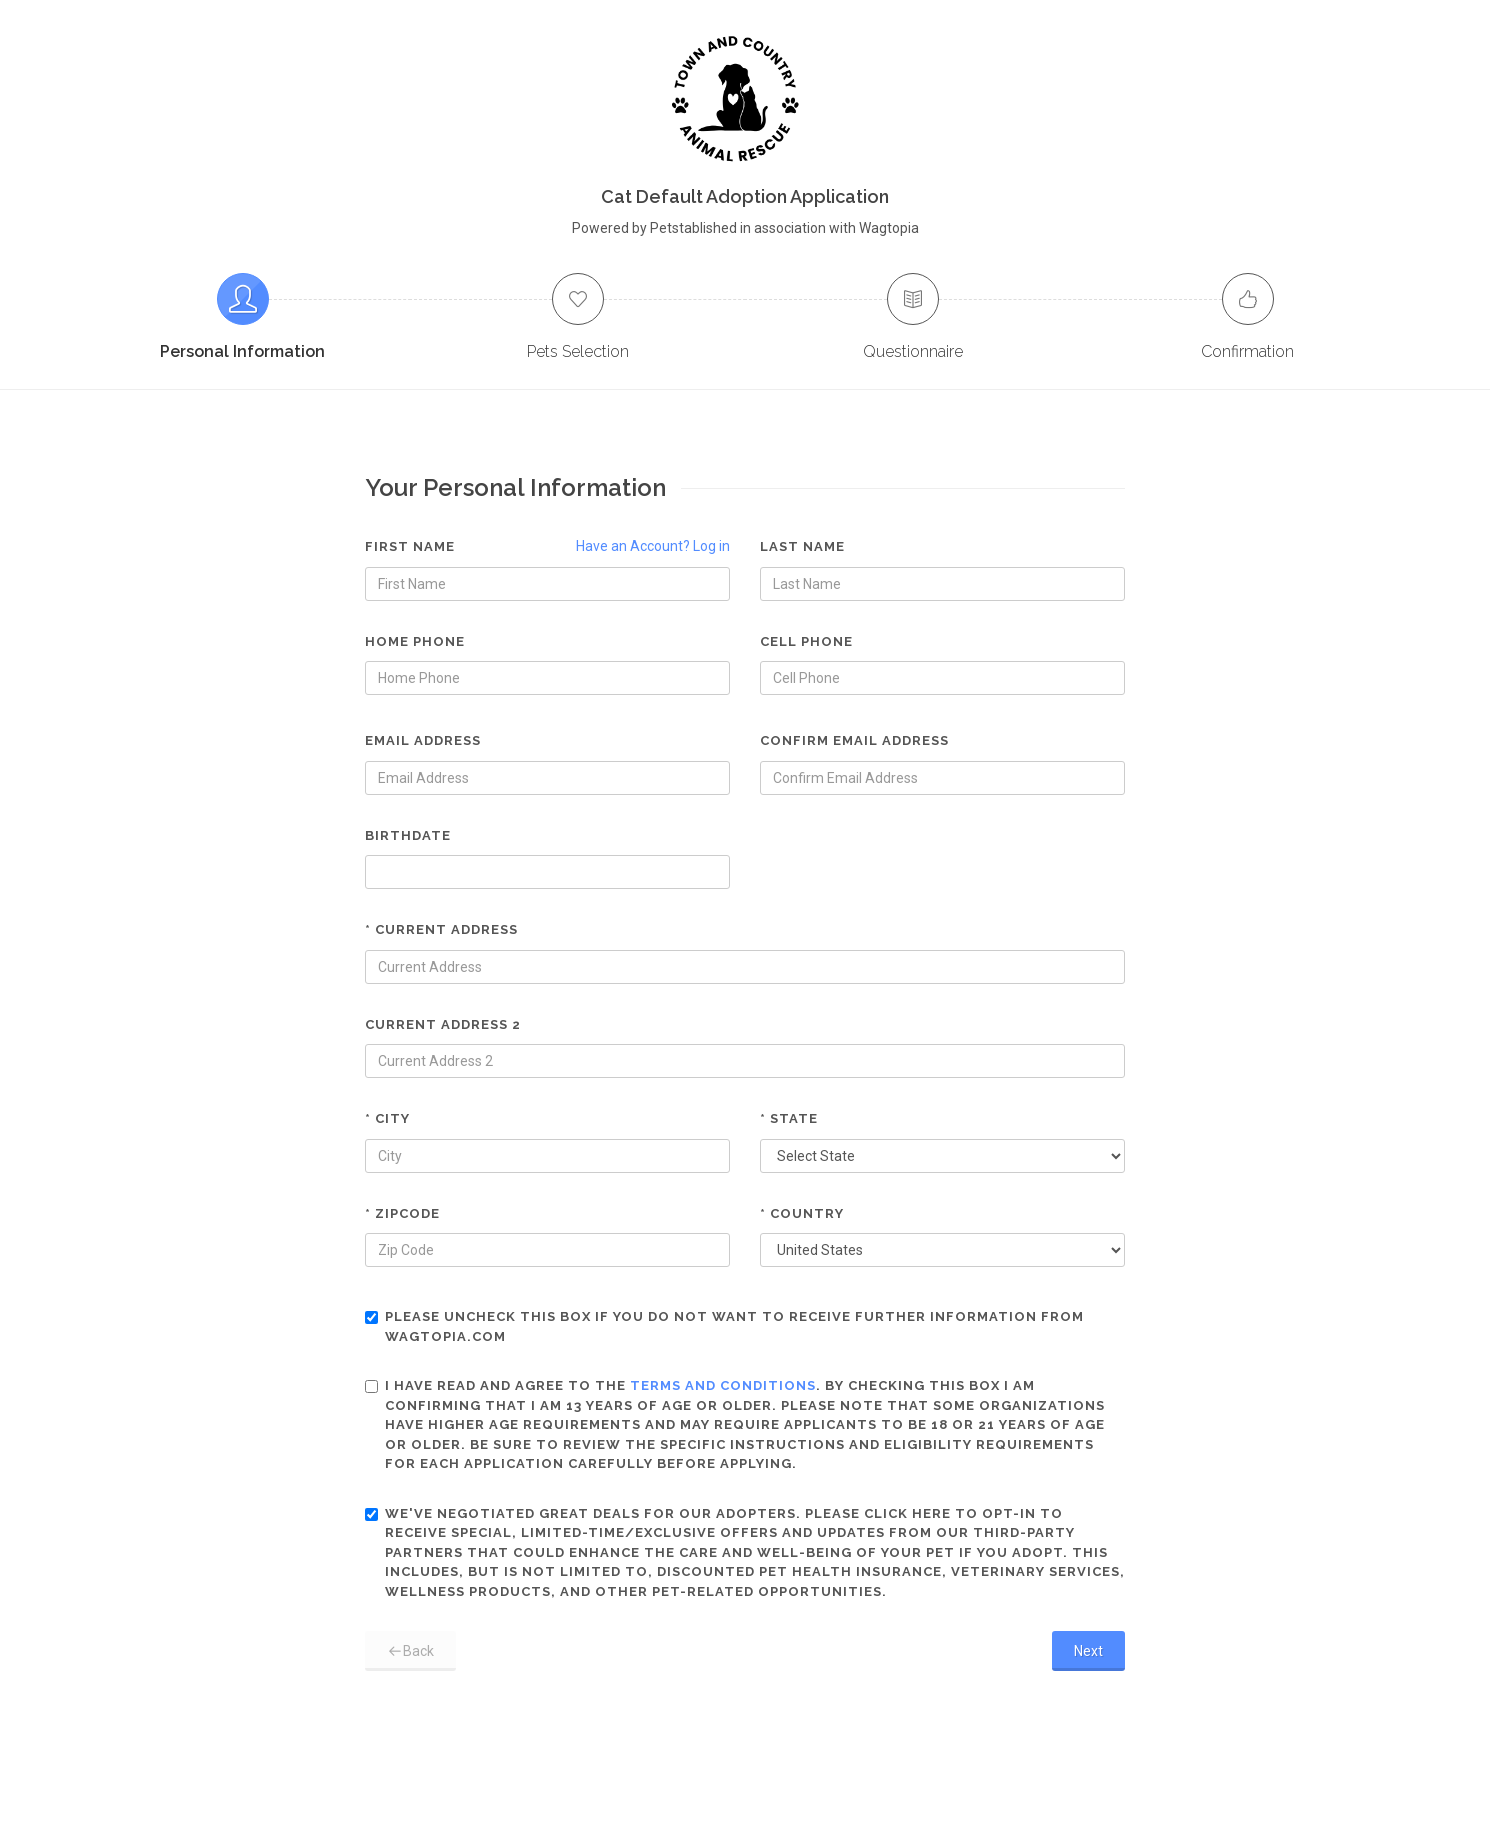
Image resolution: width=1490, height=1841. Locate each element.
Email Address (423, 740)
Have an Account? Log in (653, 546)
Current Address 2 (443, 1024)
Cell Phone (806, 641)
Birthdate (408, 835)
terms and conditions (723, 1385)
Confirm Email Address (854, 740)
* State (789, 1118)
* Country (802, 1213)
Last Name (802, 546)
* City (387, 1118)
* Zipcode (402, 1213)
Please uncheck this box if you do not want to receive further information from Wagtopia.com (724, 1326)
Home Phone (415, 641)
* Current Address (441, 929)
